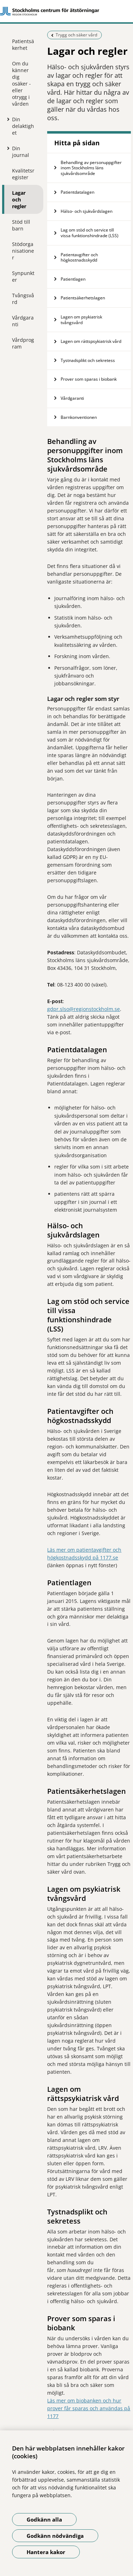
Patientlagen (74, 279)
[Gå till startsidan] (66, 11)
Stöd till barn (21, 225)
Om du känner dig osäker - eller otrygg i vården (21, 83)
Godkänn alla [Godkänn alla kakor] (44, 2519)
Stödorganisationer (23, 251)
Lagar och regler (19, 199)
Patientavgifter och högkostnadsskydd (79, 257)
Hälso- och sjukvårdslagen (86, 211)
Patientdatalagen (77, 192)
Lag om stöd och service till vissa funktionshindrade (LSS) (90, 233)
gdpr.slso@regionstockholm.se (83, 1009)
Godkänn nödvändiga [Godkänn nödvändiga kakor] (55, 2535)
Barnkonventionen (79, 417)
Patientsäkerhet (23, 44)
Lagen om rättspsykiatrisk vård (91, 341)
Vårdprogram (23, 343)
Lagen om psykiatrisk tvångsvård (81, 320)
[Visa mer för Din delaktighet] (6, 119)
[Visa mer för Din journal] (6, 148)
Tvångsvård (23, 298)
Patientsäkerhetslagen (83, 298)
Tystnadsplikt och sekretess (88, 360)
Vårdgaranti (23, 321)
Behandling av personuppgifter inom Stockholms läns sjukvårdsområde (91, 167)
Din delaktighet (23, 126)
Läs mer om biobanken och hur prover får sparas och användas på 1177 (88, 2408)
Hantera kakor (46, 2551)
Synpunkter (23, 276)
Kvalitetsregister (23, 174)
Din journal (20, 151)
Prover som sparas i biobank (89, 379)
